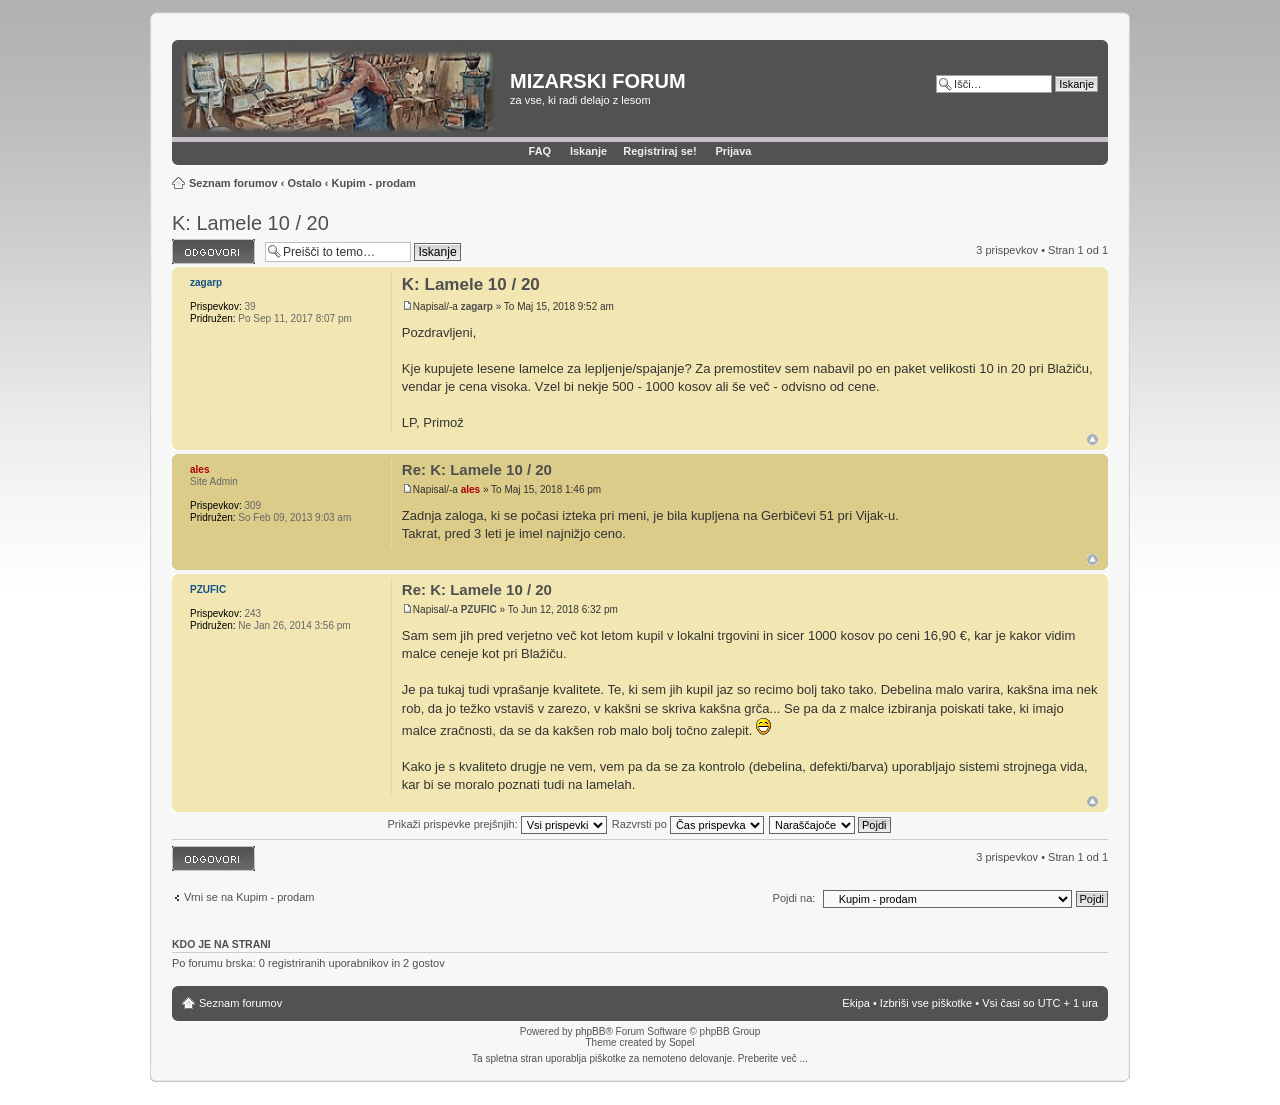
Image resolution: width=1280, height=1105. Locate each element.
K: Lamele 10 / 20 (250, 223)
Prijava (733, 151)
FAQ (540, 151)
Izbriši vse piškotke (927, 1003)
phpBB (590, 1031)
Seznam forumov (233, 183)
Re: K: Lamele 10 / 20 (477, 469)
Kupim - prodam (373, 183)
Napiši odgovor (213, 251)
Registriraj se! (659, 151)
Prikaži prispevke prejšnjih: (496, 824)
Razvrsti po (688, 824)
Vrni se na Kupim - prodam (249, 897)
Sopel (682, 1042)
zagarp (477, 306)
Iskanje (588, 151)
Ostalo (304, 183)
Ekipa (856, 1003)
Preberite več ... (773, 1058)
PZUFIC (479, 609)
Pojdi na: (794, 898)
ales (470, 489)
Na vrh (1092, 439)
